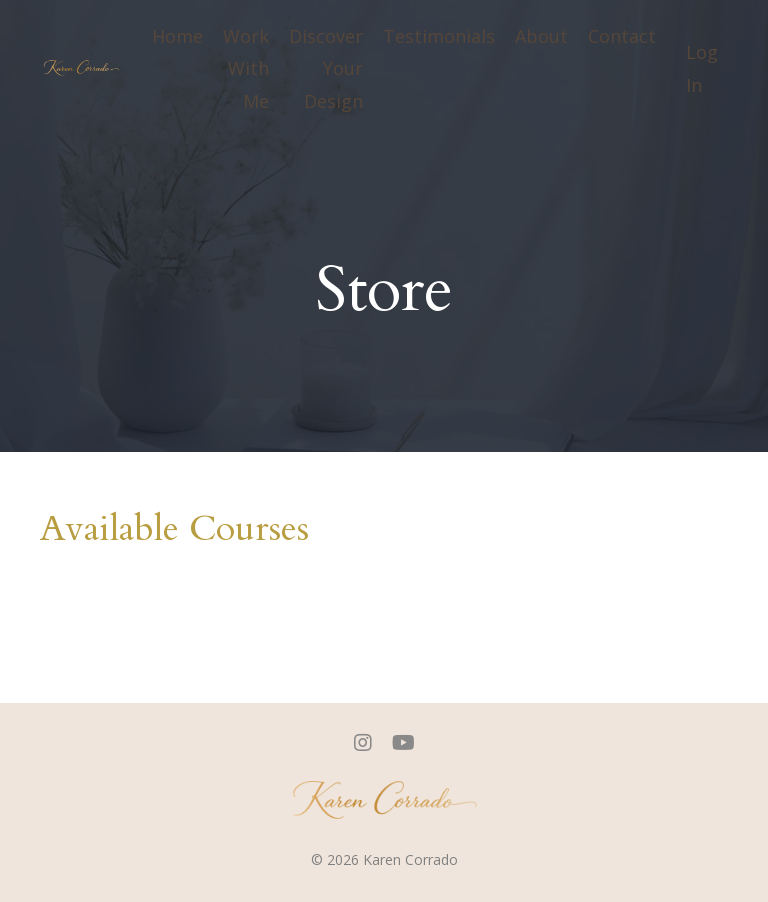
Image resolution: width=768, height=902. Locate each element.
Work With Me (246, 68)
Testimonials (439, 36)
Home (177, 36)
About (541, 36)
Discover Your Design (326, 68)
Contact (622, 36)
